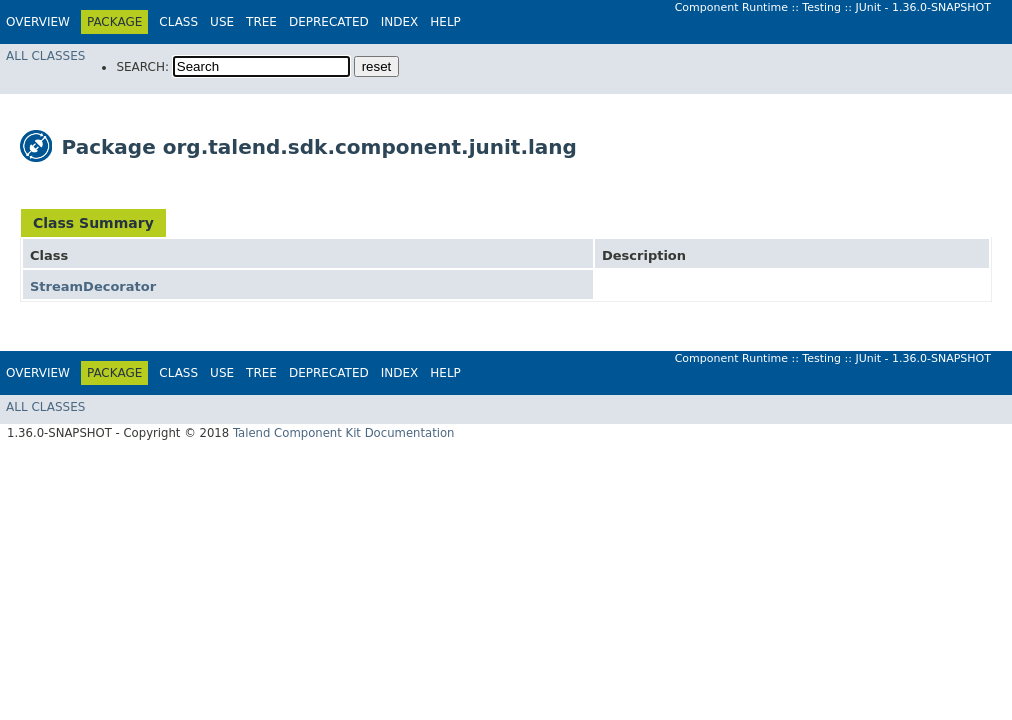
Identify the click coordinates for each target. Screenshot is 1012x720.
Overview (38, 22)
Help (445, 22)
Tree (261, 22)
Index (400, 22)
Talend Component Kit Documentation (344, 433)
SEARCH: (142, 67)
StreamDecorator (93, 286)
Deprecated (329, 22)
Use (222, 22)
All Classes (45, 56)
